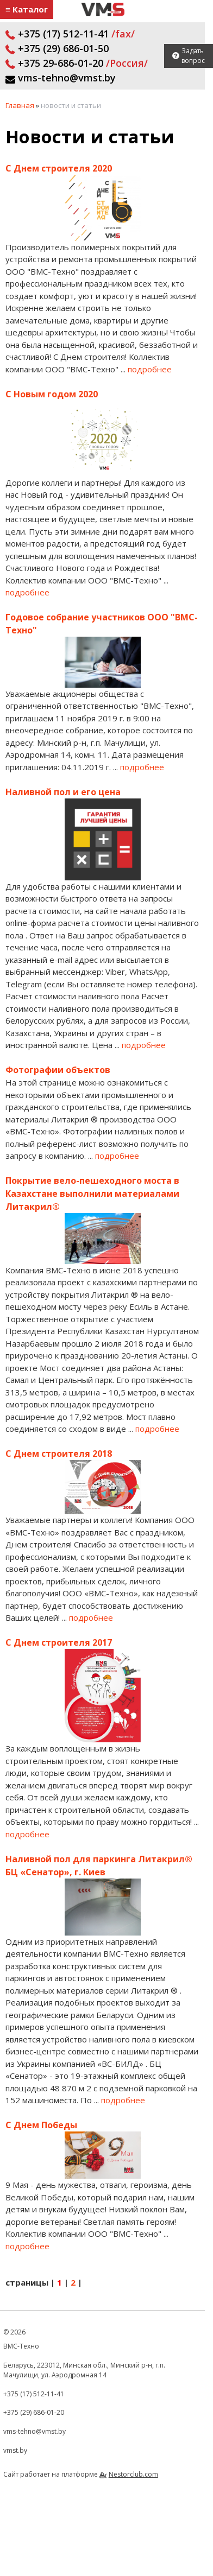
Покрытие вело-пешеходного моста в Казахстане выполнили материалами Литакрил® (92, 1194)
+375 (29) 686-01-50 (57, 48)
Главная (19, 105)
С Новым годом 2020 (51, 394)
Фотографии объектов (57, 1070)
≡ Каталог (26, 9)
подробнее (150, 369)
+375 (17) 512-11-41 (70, 33)
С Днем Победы (41, 2125)
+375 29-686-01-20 (76, 62)
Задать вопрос (193, 55)
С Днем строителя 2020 (58, 168)
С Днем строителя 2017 (58, 1642)
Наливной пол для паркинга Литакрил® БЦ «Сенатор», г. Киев (98, 1865)
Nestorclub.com (133, 2474)
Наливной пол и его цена (63, 792)
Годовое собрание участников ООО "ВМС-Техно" (101, 623)
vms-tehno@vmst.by (60, 77)
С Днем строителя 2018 (58, 1454)
